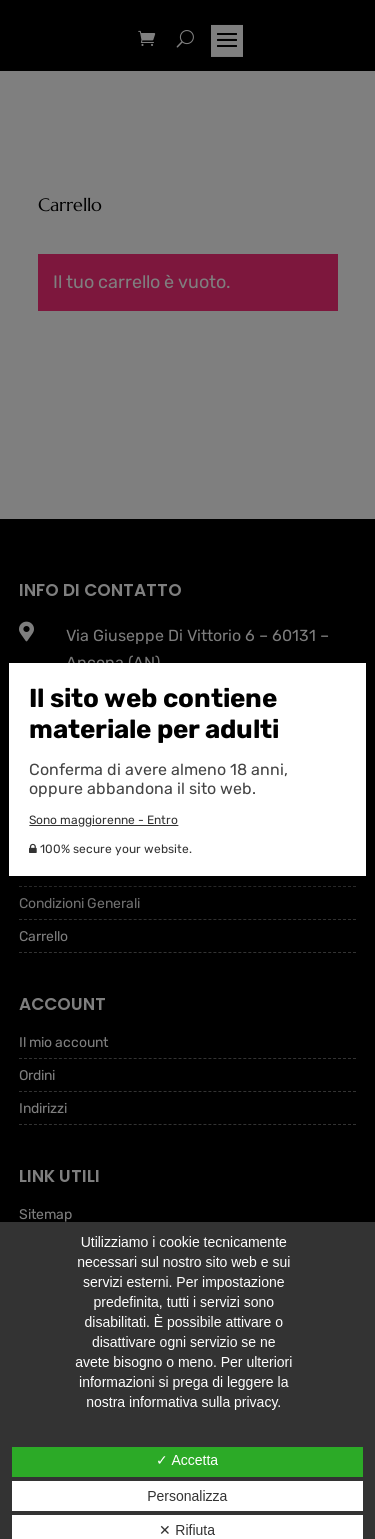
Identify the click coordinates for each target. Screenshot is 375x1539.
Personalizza (187, 1496)
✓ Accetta (187, 1460)
